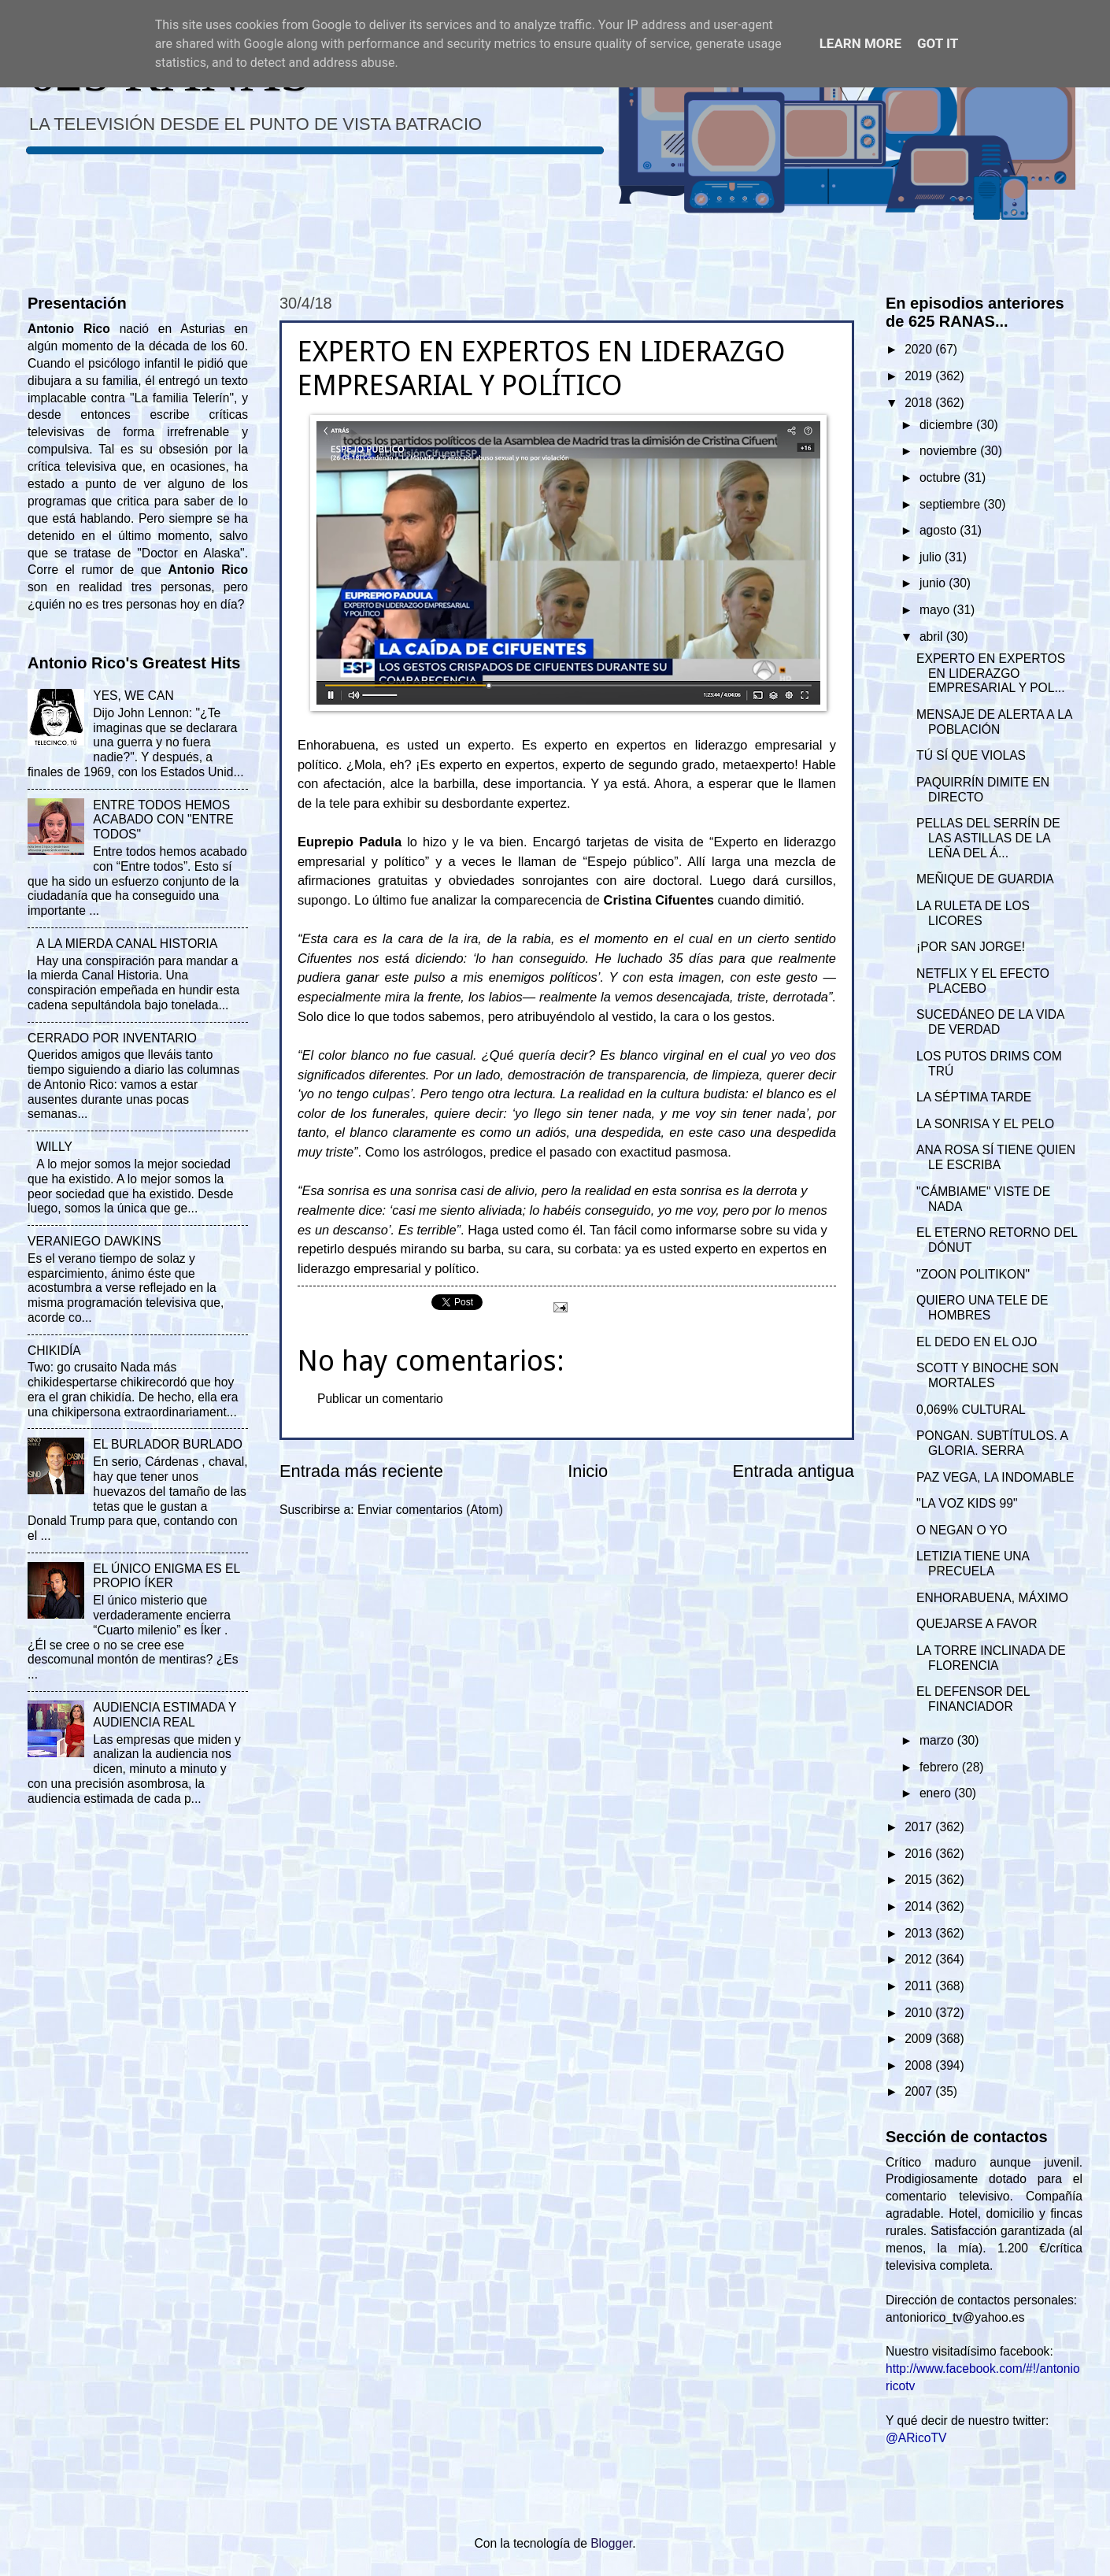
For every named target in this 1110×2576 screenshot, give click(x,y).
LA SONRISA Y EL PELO (985, 1124)
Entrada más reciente (361, 1471)
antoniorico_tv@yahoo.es (955, 2317)
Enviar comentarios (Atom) (430, 1509)
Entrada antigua (793, 1471)
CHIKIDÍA (54, 1350)
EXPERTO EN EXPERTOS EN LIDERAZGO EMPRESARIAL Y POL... (990, 673)
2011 (920, 1986)
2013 (920, 1933)
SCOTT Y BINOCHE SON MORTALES (987, 1375)
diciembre (947, 424)
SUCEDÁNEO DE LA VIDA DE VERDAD (990, 1022)
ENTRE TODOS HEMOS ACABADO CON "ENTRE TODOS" (163, 820)
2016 (920, 1853)
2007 (920, 2091)
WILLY (54, 1146)
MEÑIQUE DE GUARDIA (985, 879)
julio (932, 557)
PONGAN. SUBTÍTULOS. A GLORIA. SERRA (991, 1443)
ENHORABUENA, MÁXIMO (992, 1597)
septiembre (951, 504)
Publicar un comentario (380, 1398)
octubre (941, 477)
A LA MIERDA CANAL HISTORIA (126, 943)
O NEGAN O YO (961, 1530)
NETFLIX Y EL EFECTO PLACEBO (982, 981)
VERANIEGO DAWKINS (94, 1241)
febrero (940, 1767)
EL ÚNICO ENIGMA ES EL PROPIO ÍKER (166, 1576)
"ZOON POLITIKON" (973, 1274)
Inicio (588, 1471)
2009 (920, 2038)
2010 (920, 2012)
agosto (939, 530)
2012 (920, 1959)
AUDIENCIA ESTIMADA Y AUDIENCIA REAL (164, 1715)
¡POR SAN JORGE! (970, 946)
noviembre (949, 450)
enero (936, 1793)
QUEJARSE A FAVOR (976, 1623)
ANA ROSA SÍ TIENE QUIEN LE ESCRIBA (995, 1157)
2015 (920, 1879)
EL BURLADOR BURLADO (167, 1444)
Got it (937, 43)
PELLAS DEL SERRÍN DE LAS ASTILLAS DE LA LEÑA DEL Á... (988, 838)
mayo (936, 609)
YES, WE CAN (133, 695)
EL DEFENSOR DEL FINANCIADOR (973, 1699)
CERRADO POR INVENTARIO (112, 1038)
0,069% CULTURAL (971, 1409)
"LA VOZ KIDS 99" (966, 1503)
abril (932, 636)
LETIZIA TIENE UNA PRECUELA (972, 1563)
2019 (920, 376)
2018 (920, 402)
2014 (920, 1906)
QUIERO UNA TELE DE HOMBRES (982, 1308)
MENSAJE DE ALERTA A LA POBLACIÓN (993, 722)
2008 (920, 2065)
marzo (938, 1740)
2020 (920, 349)
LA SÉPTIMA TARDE (973, 1097)
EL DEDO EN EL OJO (976, 1342)
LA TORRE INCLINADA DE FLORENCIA (991, 1658)
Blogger (611, 2543)
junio (934, 583)
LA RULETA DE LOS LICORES (973, 913)
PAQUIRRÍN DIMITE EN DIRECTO (982, 789)
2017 (920, 1827)
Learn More (860, 43)
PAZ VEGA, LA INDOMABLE (995, 1477)
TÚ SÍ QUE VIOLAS (971, 755)
